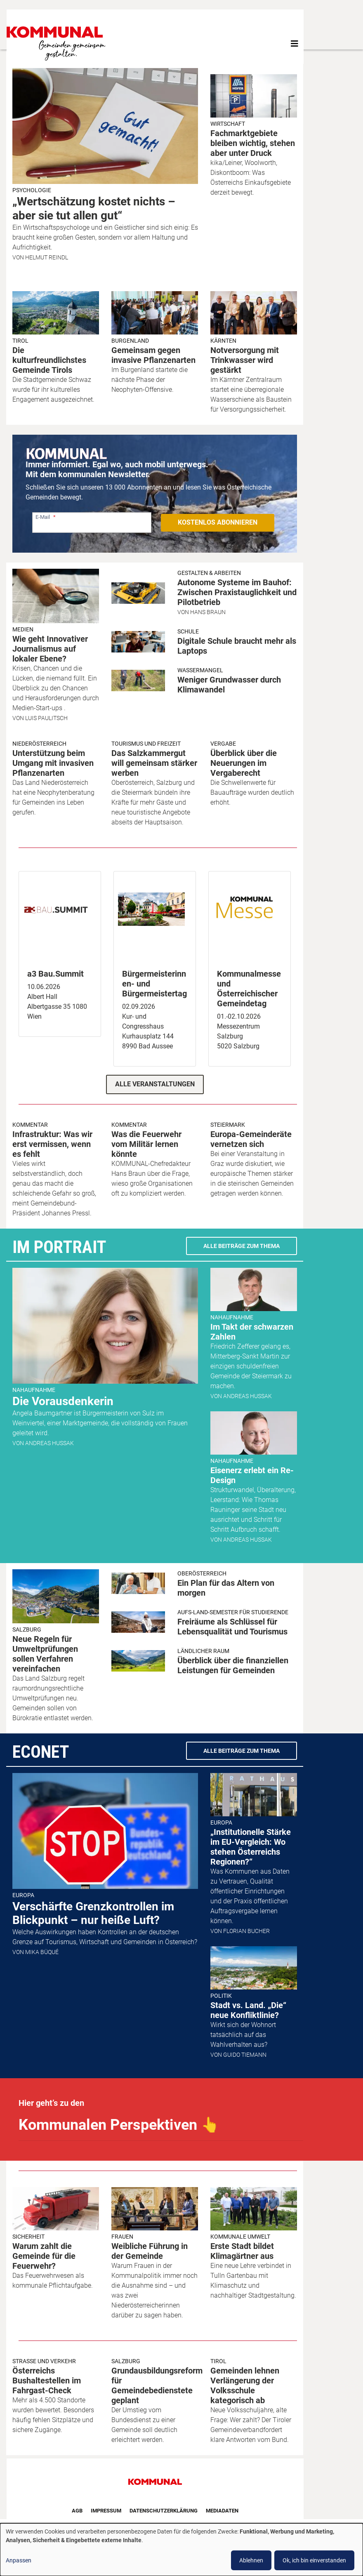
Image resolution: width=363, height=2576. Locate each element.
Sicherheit (28, 2236)
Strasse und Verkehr (44, 2361)
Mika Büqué (42, 1952)
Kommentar (30, 1124)
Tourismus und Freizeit (146, 743)
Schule (188, 631)
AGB (77, 2511)
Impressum (106, 2511)
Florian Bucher (246, 1931)
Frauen (122, 2236)
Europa (23, 1895)
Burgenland (130, 340)
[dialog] (181, 2549)
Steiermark (227, 1124)
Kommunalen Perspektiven (119, 2124)
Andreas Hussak (49, 1443)
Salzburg (26, 1629)
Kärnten (223, 340)
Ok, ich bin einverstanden (314, 2560)
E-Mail (42, 517)
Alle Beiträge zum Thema (241, 1246)
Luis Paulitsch (46, 718)
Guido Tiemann (244, 2054)
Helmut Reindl (46, 257)
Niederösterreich (39, 743)
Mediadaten (222, 2511)
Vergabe (223, 743)
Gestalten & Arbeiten (209, 573)
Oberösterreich (201, 1573)
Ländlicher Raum (203, 1651)
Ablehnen (251, 2560)
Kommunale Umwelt (240, 2236)
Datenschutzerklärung (164, 2511)
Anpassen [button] (18, 2560)
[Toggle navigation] (294, 44)
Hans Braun (208, 612)
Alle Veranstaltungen (155, 1084)
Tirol (20, 340)
